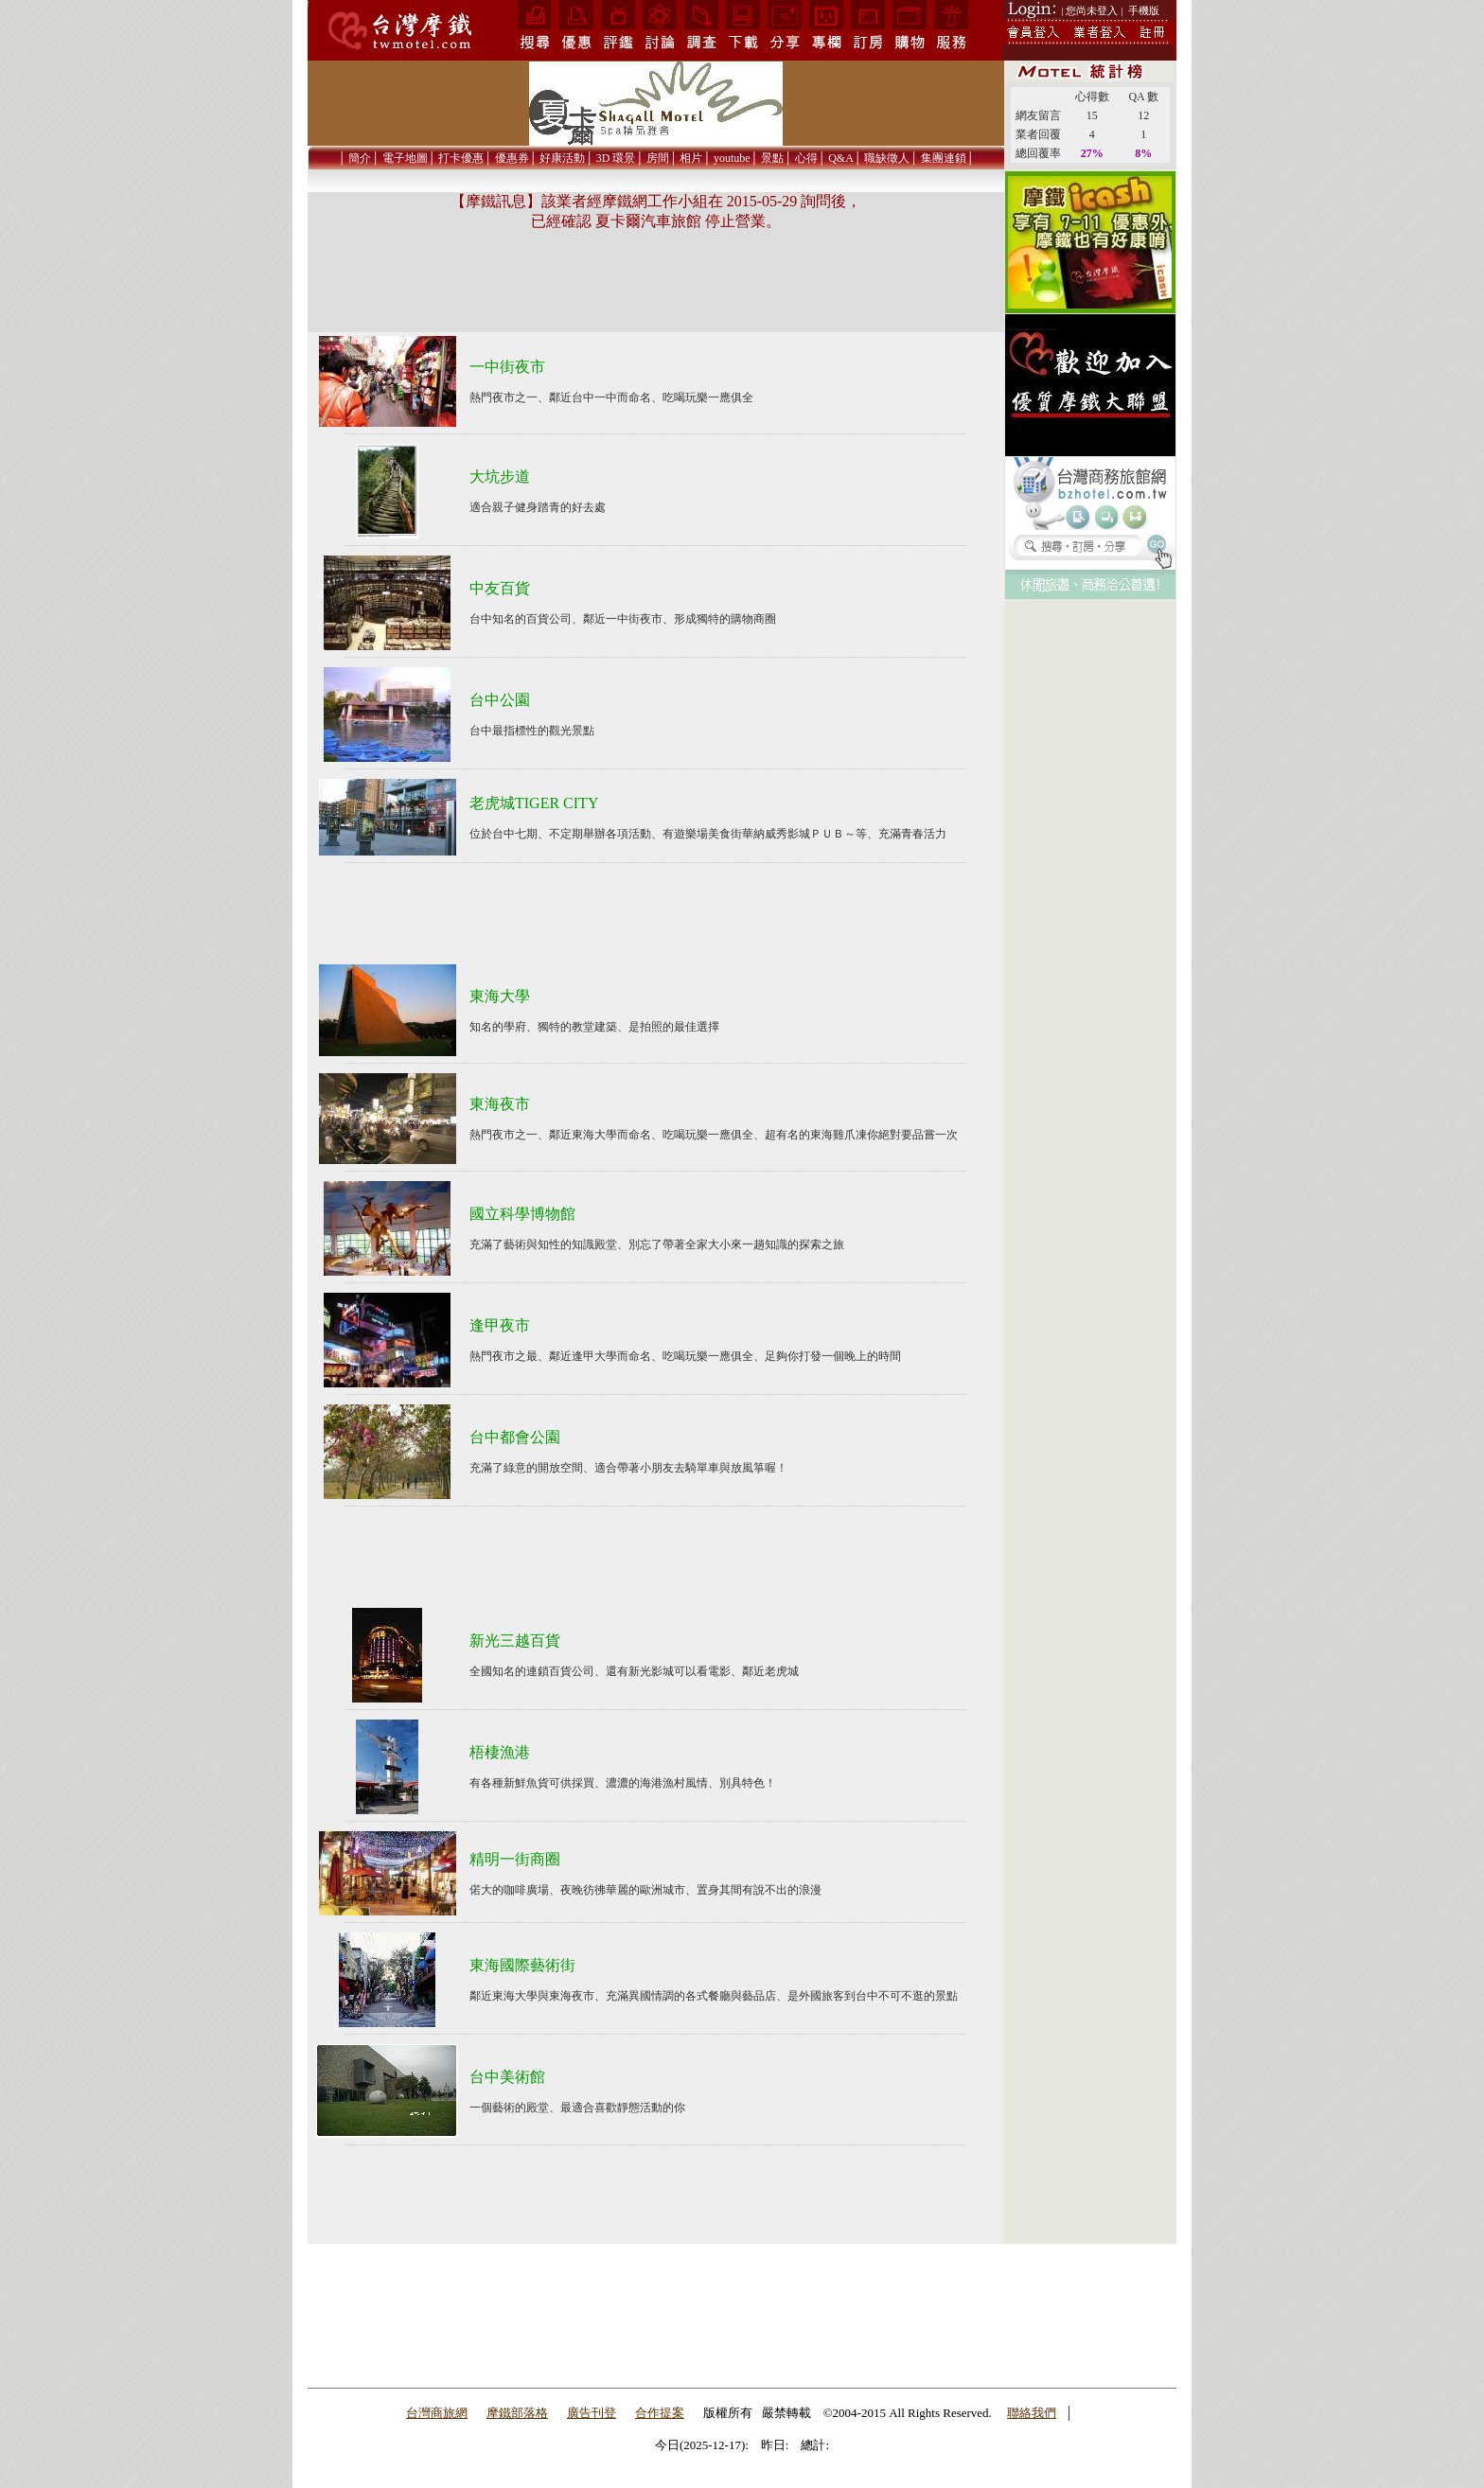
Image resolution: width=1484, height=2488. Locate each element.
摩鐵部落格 (517, 2413)
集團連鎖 (943, 158)
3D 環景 (616, 158)
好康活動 (562, 158)
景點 (772, 158)
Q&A (841, 158)
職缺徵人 (887, 158)
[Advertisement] (1090, 884)
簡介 (359, 158)
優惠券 (512, 158)
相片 (691, 158)
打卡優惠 (461, 158)
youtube (732, 158)
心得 (806, 158)
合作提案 (659, 2413)
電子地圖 (405, 158)
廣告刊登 (591, 2413)
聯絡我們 (1031, 2413)
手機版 (1143, 10)
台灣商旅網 (437, 2413)
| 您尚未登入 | (1092, 10)
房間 (657, 158)
